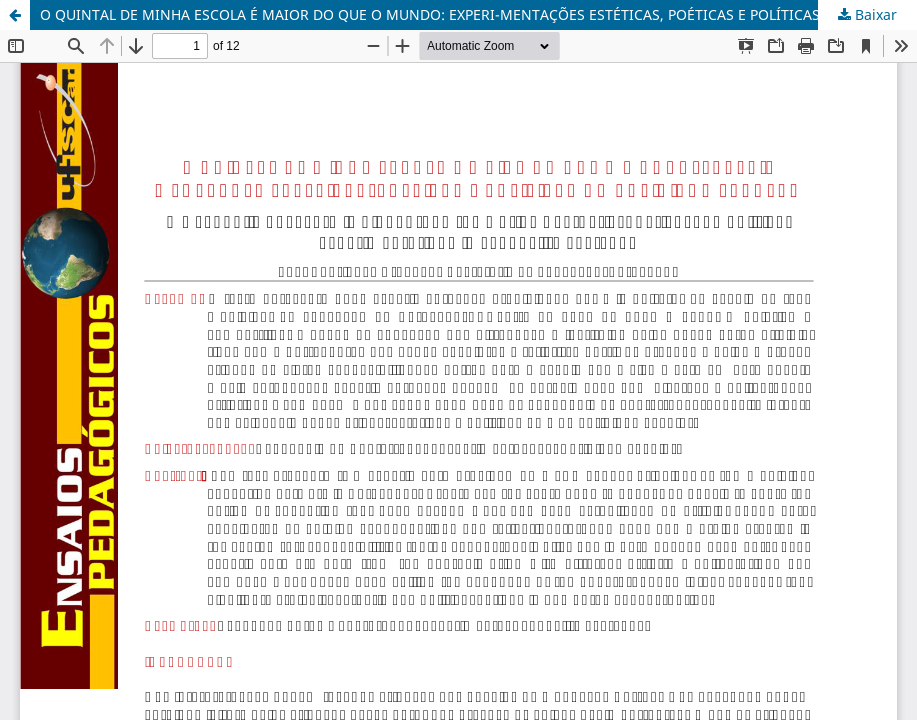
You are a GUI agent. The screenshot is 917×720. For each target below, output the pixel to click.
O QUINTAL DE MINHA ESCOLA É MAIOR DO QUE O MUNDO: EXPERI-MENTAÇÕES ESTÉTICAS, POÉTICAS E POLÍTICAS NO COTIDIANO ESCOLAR (478, 14)
